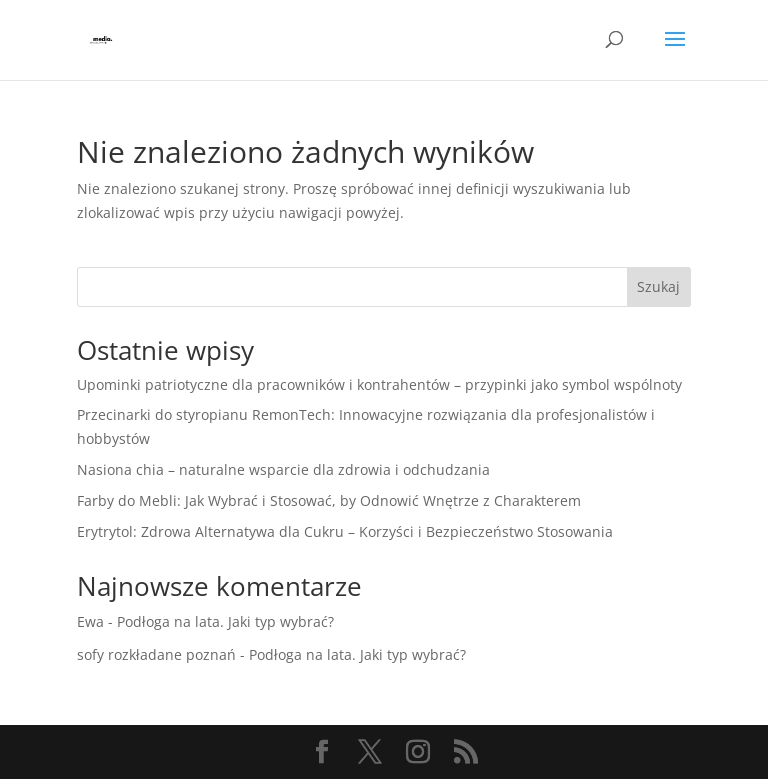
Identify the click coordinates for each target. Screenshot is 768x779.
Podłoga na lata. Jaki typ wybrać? (225, 621)
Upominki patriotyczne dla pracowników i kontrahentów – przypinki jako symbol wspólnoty (379, 384)
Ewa (90, 621)
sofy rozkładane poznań (156, 654)
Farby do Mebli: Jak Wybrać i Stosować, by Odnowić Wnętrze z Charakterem (329, 500)
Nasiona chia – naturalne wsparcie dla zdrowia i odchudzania (283, 469)
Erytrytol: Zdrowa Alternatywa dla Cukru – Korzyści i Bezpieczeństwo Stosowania (345, 531)
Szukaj (658, 286)
